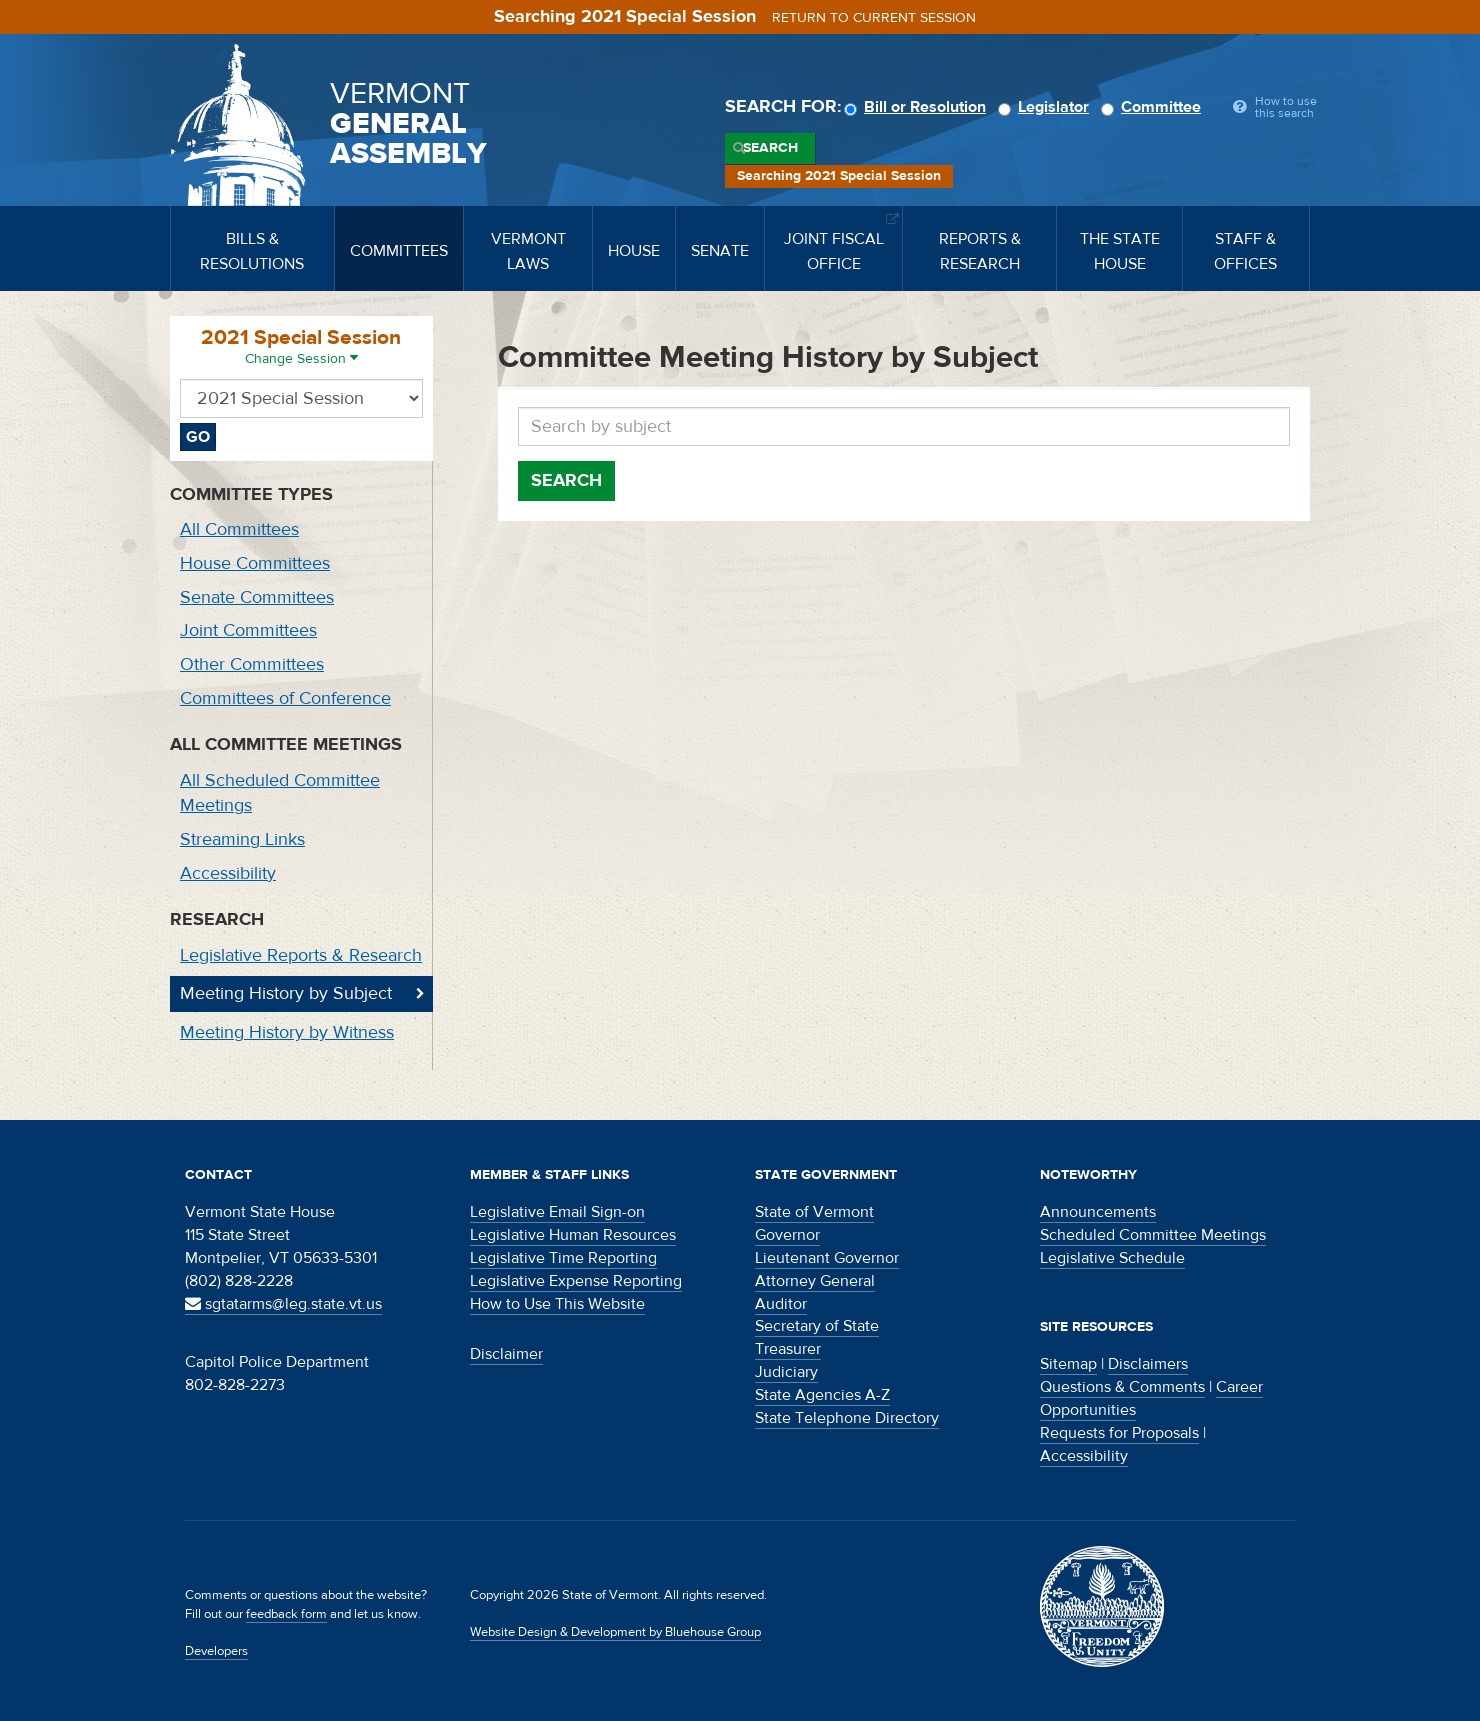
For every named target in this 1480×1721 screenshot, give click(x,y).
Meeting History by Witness (287, 1032)
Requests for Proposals (1119, 1433)
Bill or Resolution (918, 107)
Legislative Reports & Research (301, 955)
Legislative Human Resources (573, 1235)
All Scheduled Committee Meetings (280, 793)
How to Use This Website (557, 1304)
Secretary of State (817, 1326)
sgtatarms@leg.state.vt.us (283, 1304)
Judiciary (786, 1372)
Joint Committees (248, 630)
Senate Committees (257, 597)
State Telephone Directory (847, 1418)
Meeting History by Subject (286, 993)
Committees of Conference (285, 698)
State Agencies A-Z (822, 1395)
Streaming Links (242, 839)
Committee (1154, 107)
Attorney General (815, 1281)
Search (770, 148)
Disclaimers (1148, 1364)
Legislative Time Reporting (563, 1258)
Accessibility (228, 873)
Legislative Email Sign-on (557, 1212)
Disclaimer (506, 1354)
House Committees (255, 563)
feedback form (286, 1614)
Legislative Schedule (1112, 1258)
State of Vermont (814, 1212)
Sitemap (1068, 1364)
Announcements (1098, 1212)
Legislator (1046, 107)
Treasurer (788, 1349)
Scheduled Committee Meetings (1153, 1235)
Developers (216, 1651)
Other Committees (252, 664)
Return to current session (874, 18)
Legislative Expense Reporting (576, 1281)
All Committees (239, 529)
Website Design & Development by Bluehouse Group (615, 1632)
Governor (787, 1235)
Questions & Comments (1122, 1387)
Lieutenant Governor (827, 1258)
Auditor (781, 1304)
